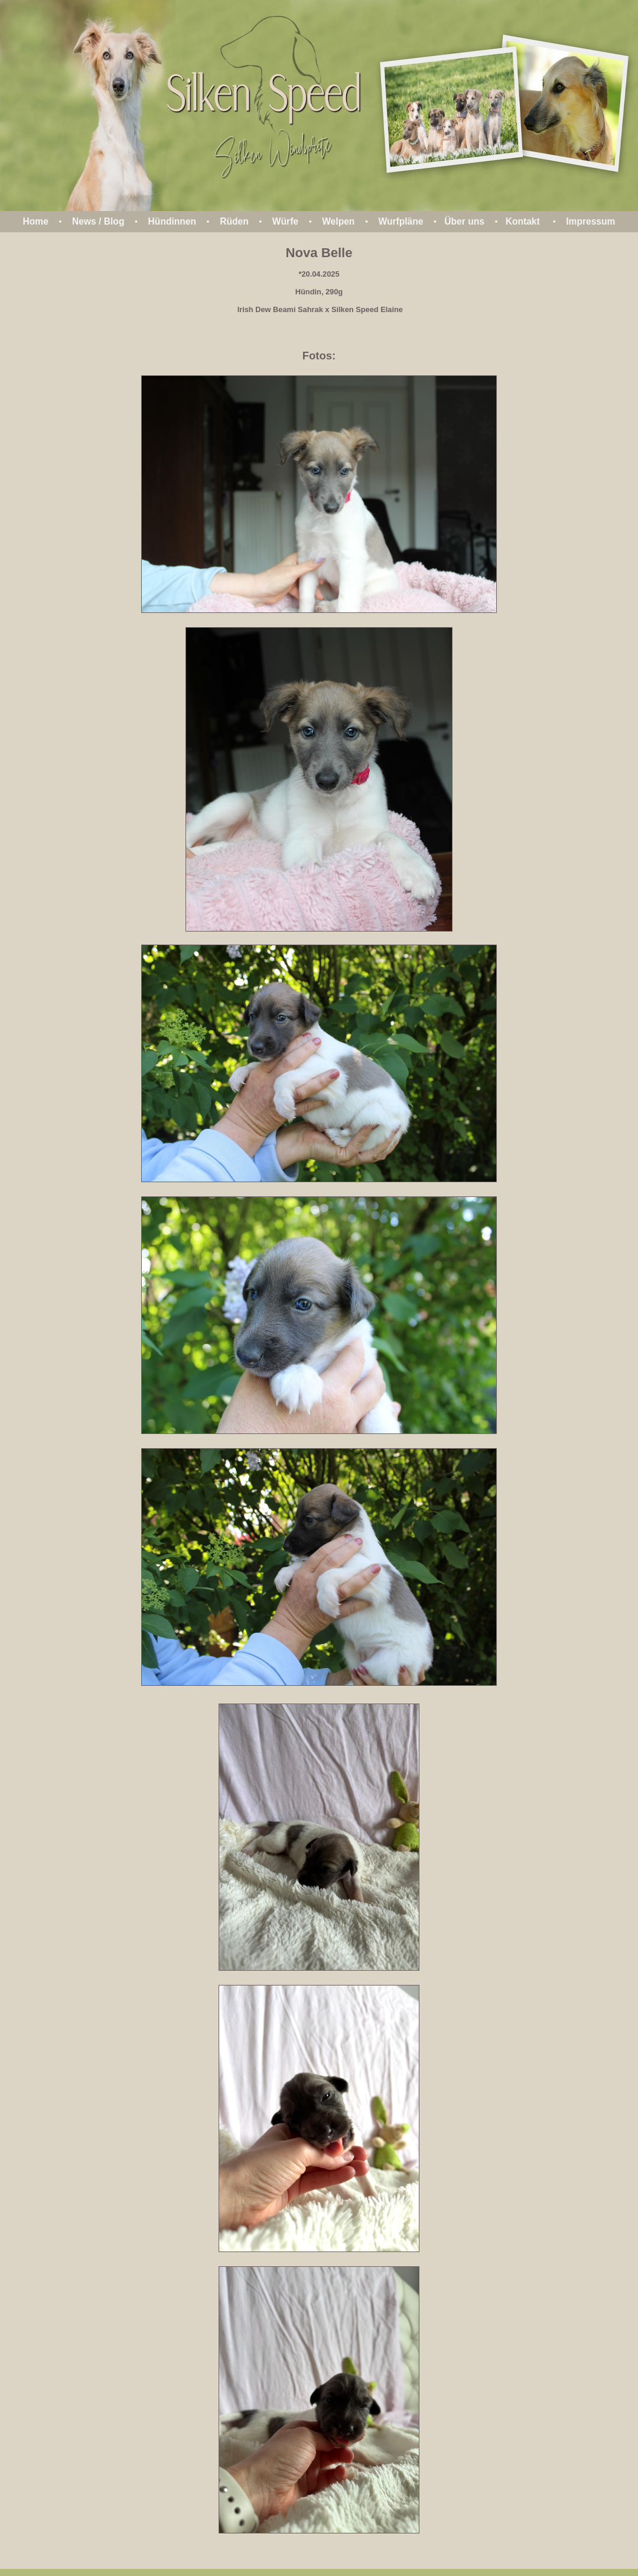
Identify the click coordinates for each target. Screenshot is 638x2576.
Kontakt (523, 221)
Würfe (285, 221)
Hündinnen (172, 221)
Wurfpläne (401, 221)
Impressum (590, 221)
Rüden (234, 221)
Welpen (338, 221)
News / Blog (98, 221)
